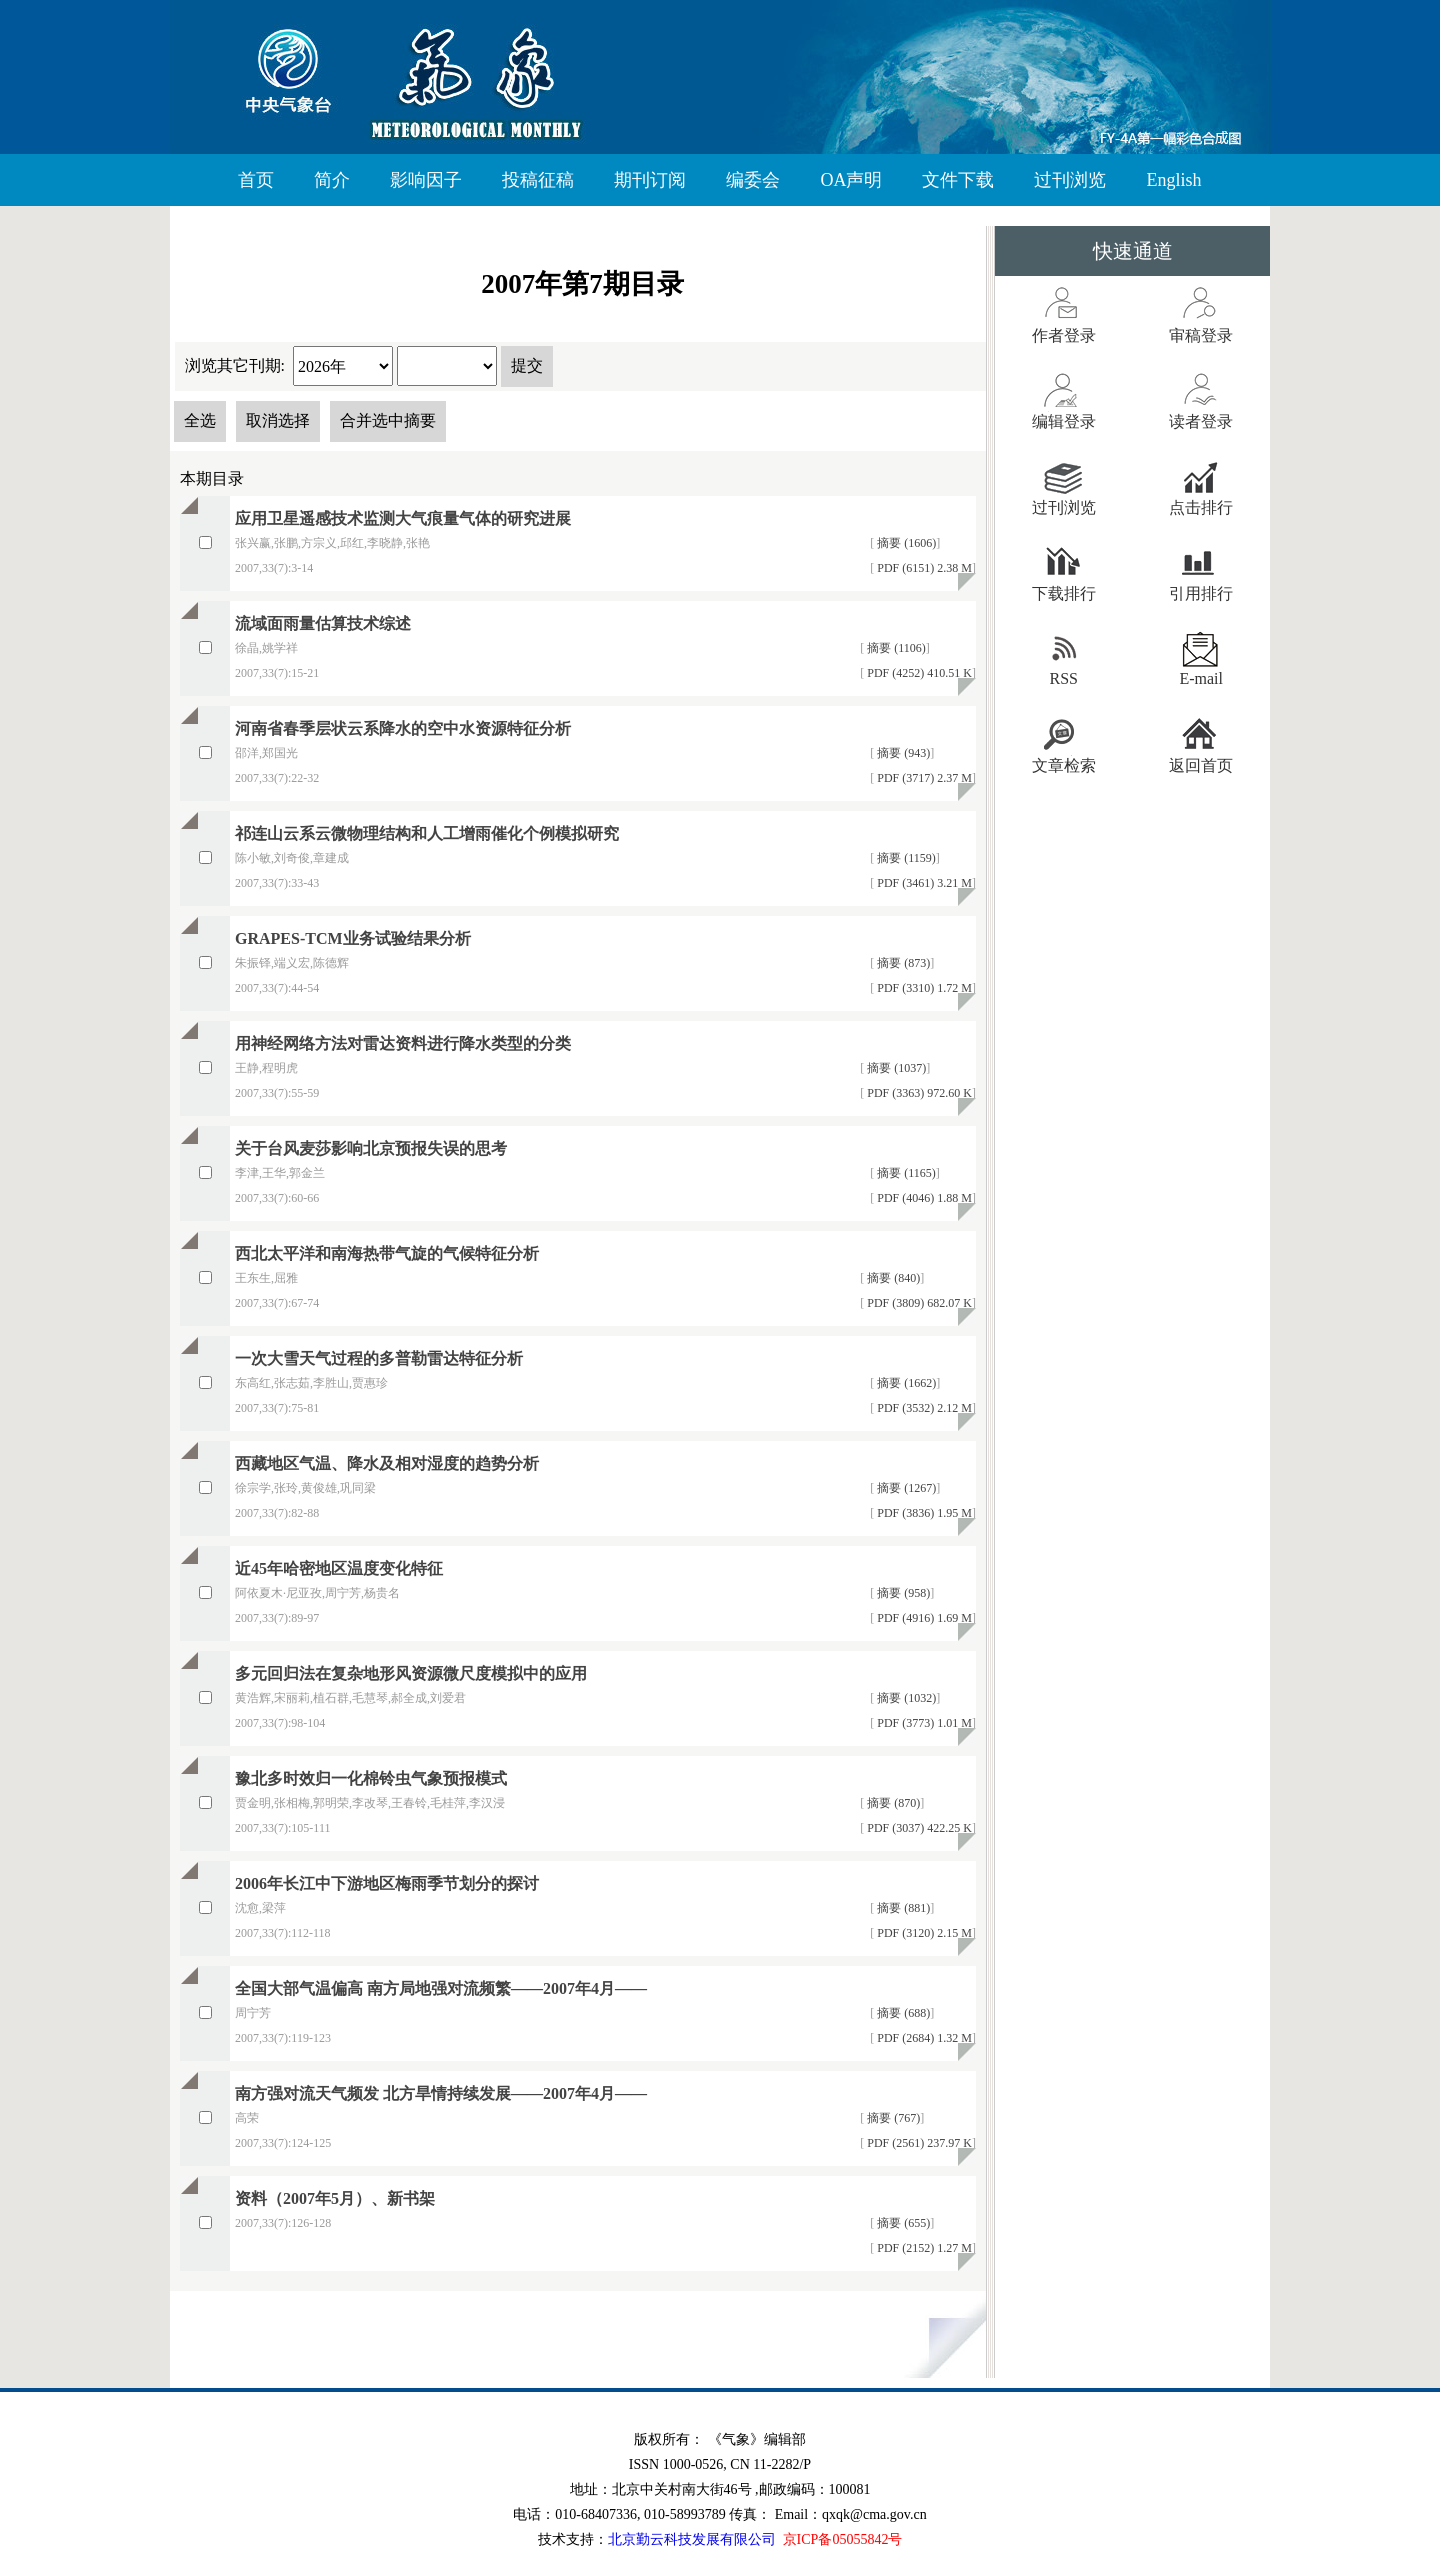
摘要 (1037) (895, 1068)
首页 (256, 180)
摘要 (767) (892, 2118)
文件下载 (958, 180)
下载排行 (1064, 593)
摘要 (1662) (905, 1383)
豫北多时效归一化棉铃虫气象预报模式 (371, 1778)
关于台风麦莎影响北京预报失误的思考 (371, 1148)
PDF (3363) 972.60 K (918, 1093)
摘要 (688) (902, 2013)
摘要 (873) (902, 963)
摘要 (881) (902, 1908)
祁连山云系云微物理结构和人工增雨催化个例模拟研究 (427, 833)
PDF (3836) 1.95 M (923, 1513)
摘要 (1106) (895, 648)
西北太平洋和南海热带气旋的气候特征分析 (387, 1253)
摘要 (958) (902, 1593)
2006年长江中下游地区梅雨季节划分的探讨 (387, 1883)
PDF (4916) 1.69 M (923, 1618)
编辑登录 (1064, 421)
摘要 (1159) (905, 858)
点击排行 (1201, 507)
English (1173, 180)
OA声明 (851, 180)
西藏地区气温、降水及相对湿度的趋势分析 (387, 1463)
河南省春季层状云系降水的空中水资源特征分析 (403, 728)
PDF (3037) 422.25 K (918, 1828)
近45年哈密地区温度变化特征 (339, 1568)
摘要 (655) (902, 2223)
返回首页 (1201, 765)
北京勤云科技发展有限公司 (692, 2539)
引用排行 (1201, 593)
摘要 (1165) (905, 1173)
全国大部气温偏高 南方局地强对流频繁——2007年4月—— (441, 1988)
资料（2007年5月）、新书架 (335, 2198)
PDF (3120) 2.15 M (923, 1933)
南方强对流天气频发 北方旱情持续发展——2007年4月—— (441, 2093)
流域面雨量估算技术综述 (323, 623)
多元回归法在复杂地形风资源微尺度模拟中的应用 (411, 1673)
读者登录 (1201, 421)
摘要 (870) (892, 1803)
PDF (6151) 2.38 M (923, 568)
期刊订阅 (650, 180)
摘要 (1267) (905, 1488)
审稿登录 (1201, 335)
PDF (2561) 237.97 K (918, 2143)
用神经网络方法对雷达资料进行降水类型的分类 (403, 1043)
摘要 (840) (892, 1278)
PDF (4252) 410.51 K (918, 673)
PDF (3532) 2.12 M (923, 1408)
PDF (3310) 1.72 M (923, 988)
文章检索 (1064, 765)
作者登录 (1064, 335)
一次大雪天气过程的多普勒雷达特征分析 (379, 1358)
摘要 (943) (902, 753)
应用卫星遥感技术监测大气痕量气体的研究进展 (403, 518)
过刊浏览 (1070, 180)
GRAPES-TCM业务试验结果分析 (353, 938)
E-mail (1201, 678)
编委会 (753, 180)
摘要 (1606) (905, 543)
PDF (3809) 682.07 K (918, 1303)
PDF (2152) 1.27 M (923, 2248)
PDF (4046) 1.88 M (923, 1198)
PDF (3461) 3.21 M (923, 883)
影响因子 (426, 180)
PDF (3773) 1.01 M (923, 1723)
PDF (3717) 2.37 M (923, 778)
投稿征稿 (538, 180)
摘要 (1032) (905, 1698)
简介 (332, 180)
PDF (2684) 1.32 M (923, 2038)
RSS (1064, 678)
